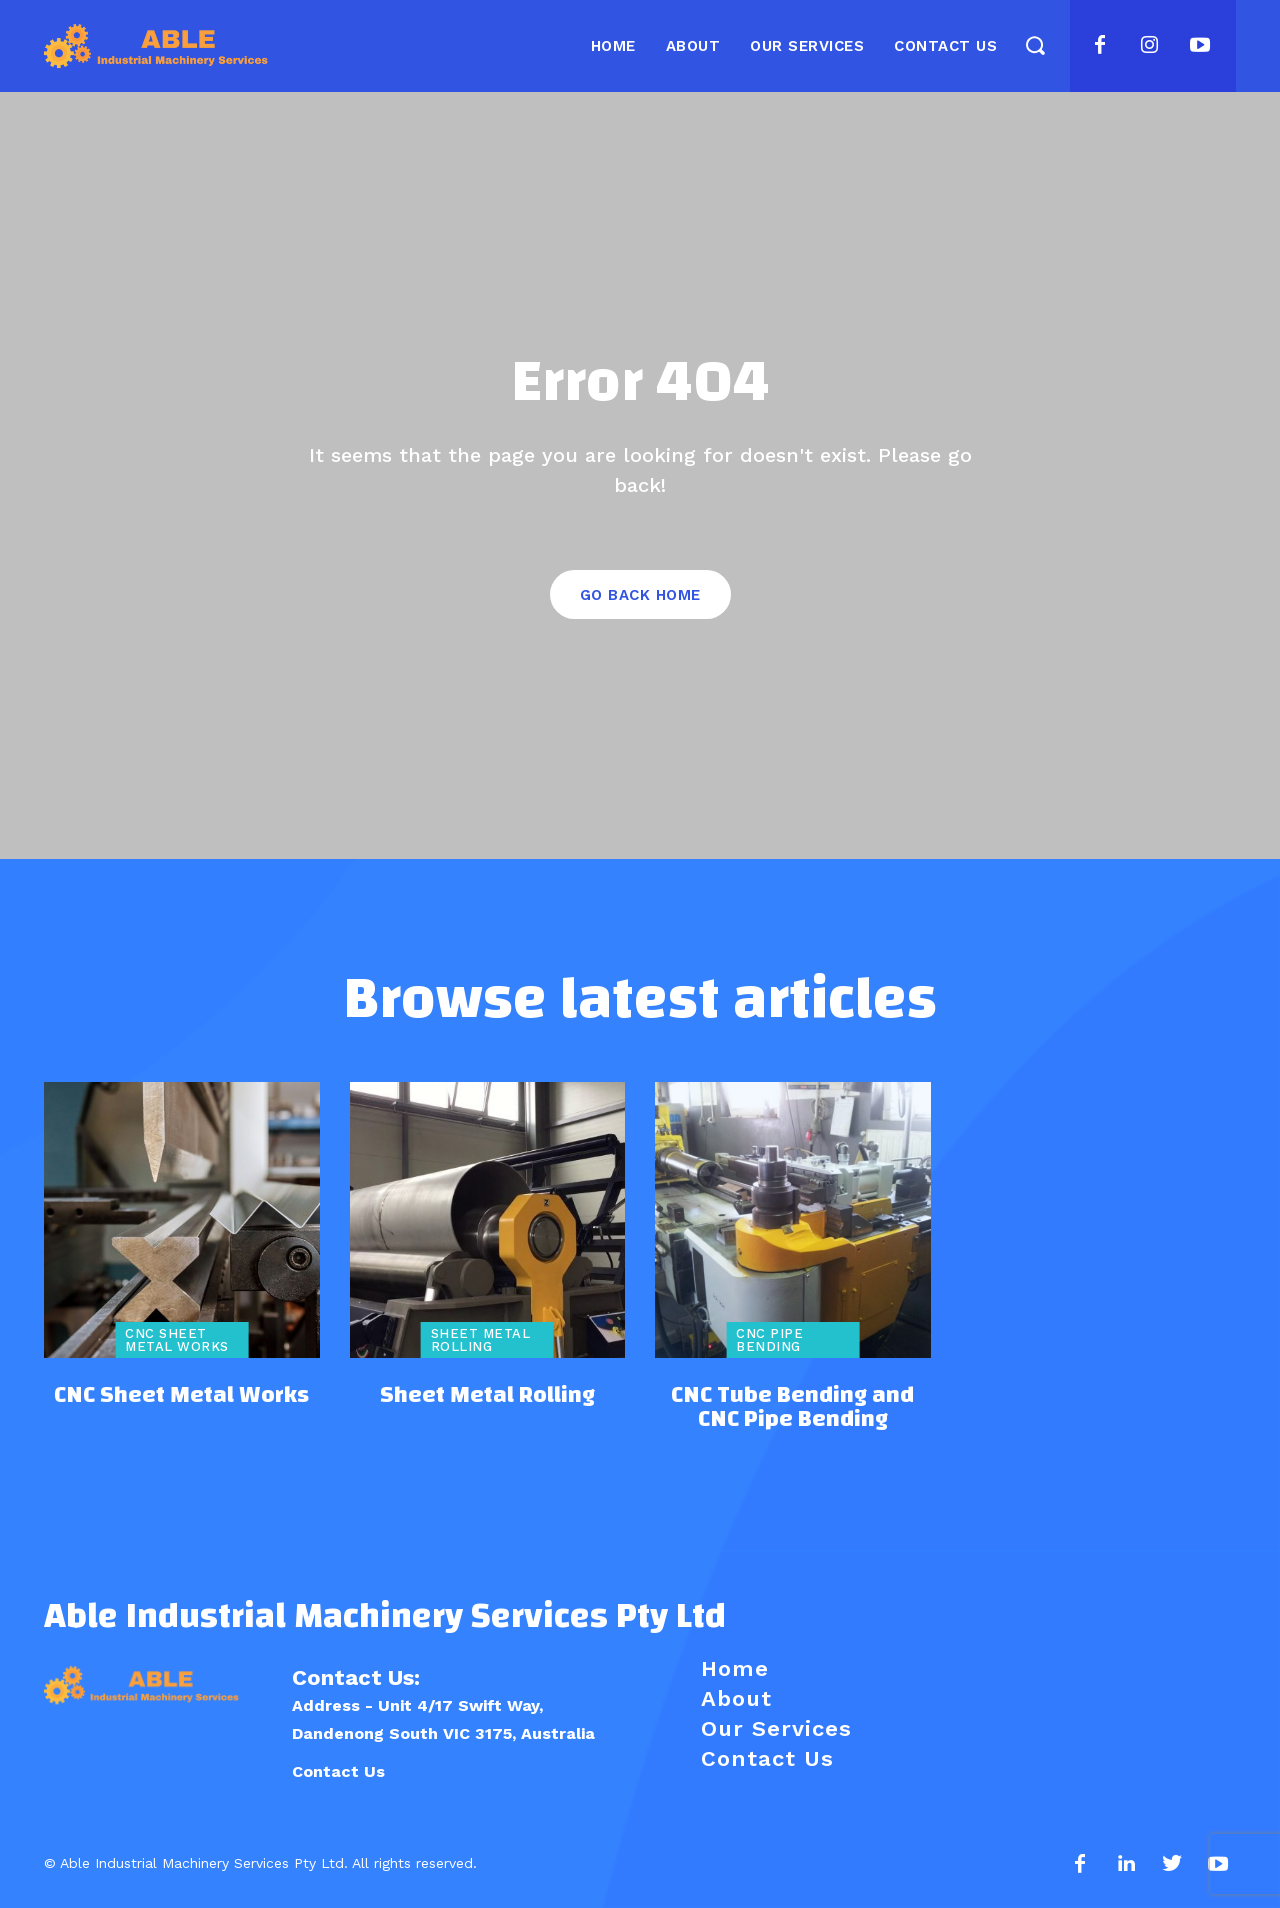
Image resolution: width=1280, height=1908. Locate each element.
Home (735, 1668)
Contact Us (338, 1771)
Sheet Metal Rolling (481, 1340)
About (736, 1698)
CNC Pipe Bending (769, 1340)
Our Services (776, 1728)
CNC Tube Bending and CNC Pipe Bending (792, 1407)
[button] (1034, 44)
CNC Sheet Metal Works (177, 1340)
